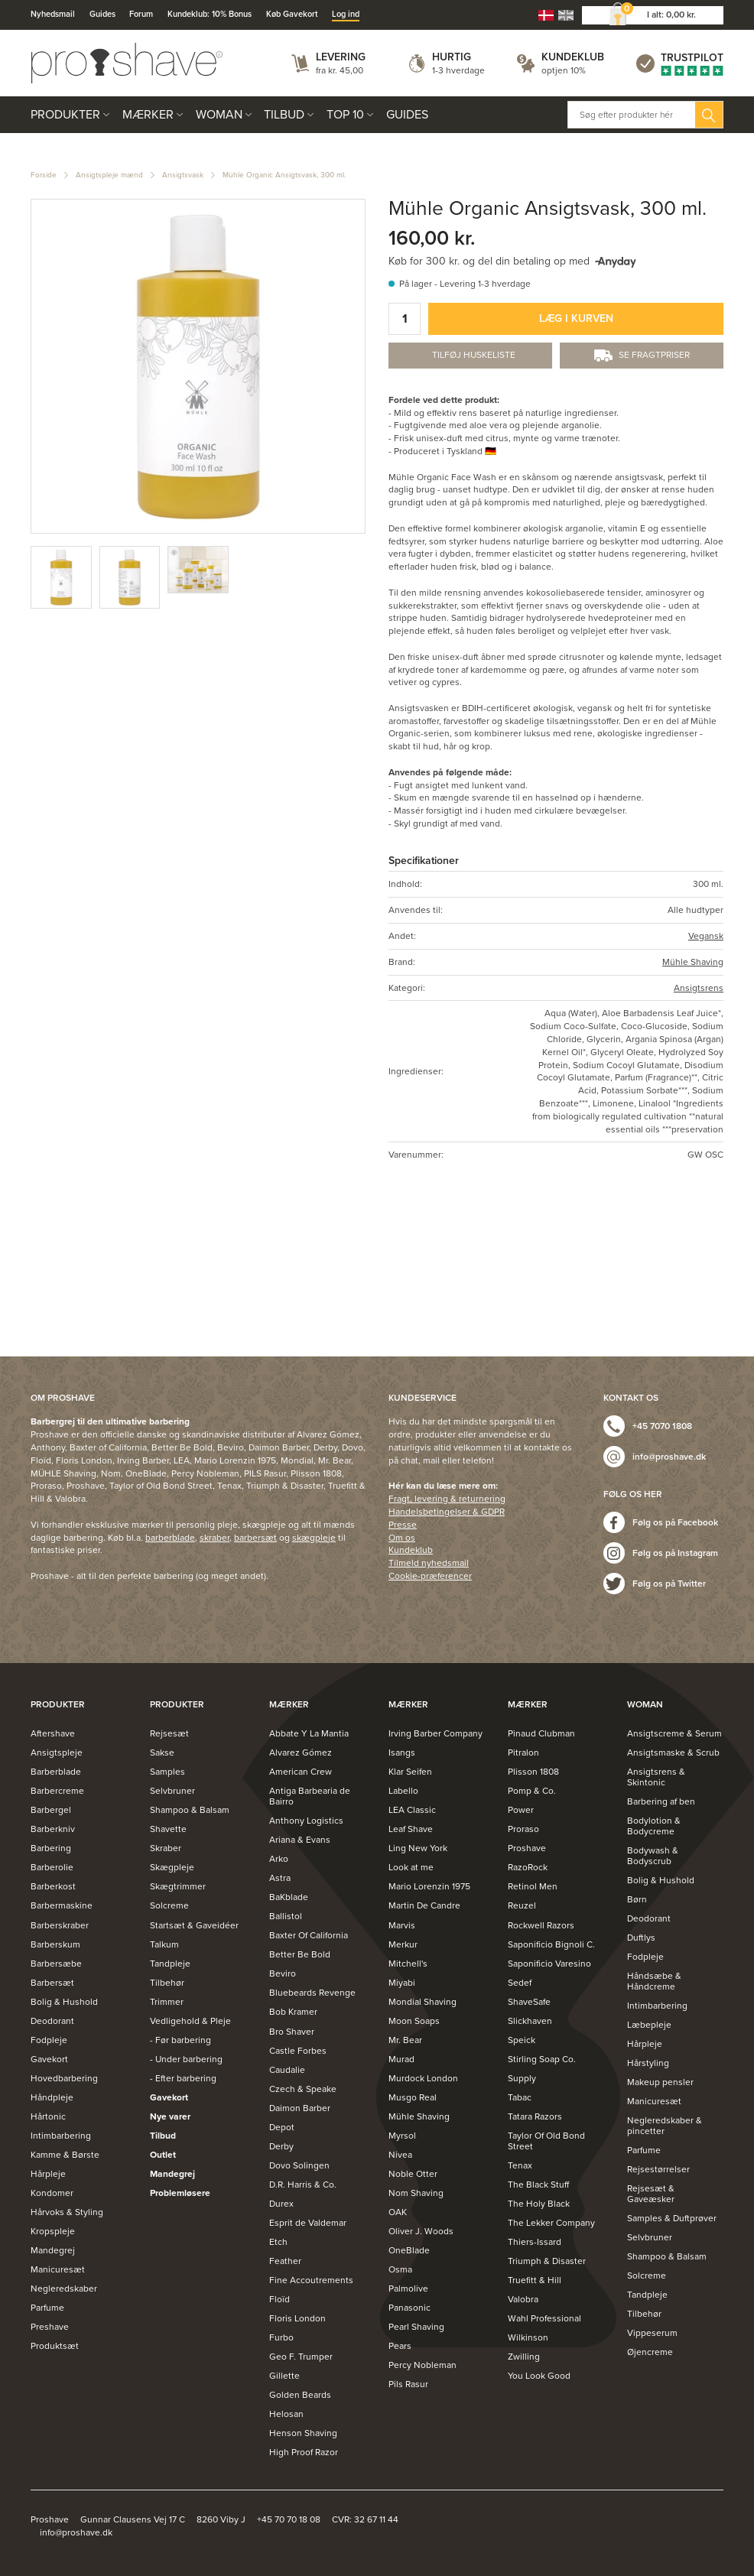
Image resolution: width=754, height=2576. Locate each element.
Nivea (400, 2154)
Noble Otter (412, 2173)
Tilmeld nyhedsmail (428, 1563)
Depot (281, 2127)
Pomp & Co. (532, 1790)
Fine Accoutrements (311, 2280)
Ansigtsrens (698, 988)
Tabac (519, 2097)
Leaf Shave (410, 1829)
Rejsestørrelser (658, 2169)
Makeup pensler (660, 2082)
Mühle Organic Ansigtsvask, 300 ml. (284, 175)
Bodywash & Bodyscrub (652, 1855)
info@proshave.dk (669, 1456)
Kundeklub (572, 56)
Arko (278, 1858)
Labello (403, 1790)
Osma (400, 2269)
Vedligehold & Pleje (190, 2021)
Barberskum (55, 1944)
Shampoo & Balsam (189, 1809)
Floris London (297, 2318)
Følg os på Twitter (669, 1583)
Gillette (284, 2375)
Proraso (523, 1829)
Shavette (168, 1829)
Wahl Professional (544, 2318)
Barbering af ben (661, 1801)
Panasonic (409, 2307)
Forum (141, 14)
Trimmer (167, 2001)
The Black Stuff (538, 2184)
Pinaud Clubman (541, 1733)
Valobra (523, 2299)
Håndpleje (52, 2097)
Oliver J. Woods (420, 2231)
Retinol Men (532, 1886)
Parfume (47, 2307)
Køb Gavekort (292, 14)
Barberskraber (60, 1925)
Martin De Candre (424, 1905)
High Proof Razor (303, 2452)
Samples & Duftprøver (672, 2218)
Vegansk (705, 936)
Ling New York (417, 1848)
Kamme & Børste (65, 2154)
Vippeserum (652, 2332)
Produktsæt (55, 2345)
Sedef (519, 1982)
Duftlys (641, 1937)
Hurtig (451, 56)
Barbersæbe (56, 1963)
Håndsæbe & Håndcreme (654, 1981)
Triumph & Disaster (547, 2261)
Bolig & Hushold (64, 2001)
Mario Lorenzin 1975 (429, 1886)
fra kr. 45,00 (339, 70)
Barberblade (56, 1771)
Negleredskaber (64, 2288)
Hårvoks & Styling (67, 2212)
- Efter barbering (183, 2078)
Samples (167, 1771)
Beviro (282, 1973)
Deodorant (52, 2021)
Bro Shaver (291, 2031)
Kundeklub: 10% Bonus (209, 14)
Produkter (65, 114)
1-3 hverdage (458, 70)
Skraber (165, 1848)
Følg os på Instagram (675, 1553)
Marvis (401, 1925)
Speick (521, 2040)
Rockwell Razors (541, 1925)
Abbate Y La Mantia (309, 1733)
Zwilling (524, 2356)
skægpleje (314, 1537)
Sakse (162, 1752)
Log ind (345, 14)
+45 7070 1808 (662, 1426)
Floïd (279, 2299)
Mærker (148, 114)
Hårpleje (48, 2173)
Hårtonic (48, 2116)
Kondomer (52, 2193)
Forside (44, 175)
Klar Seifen (410, 1771)
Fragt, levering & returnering (446, 1498)
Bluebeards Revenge (312, 1992)
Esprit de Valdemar (307, 2222)
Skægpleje (172, 1867)
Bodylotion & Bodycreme (654, 1826)
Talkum (164, 1944)
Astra (280, 1878)
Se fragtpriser (654, 354)
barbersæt (255, 1537)
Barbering (51, 1848)
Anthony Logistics (306, 1820)
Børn (637, 1899)
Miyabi (401, 1982)
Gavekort (49, 2059)
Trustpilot (692, 57)
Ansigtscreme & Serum (674, 1733)
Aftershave (53, 1733)
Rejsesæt (169, 1733)
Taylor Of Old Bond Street (546, 2141)
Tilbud (284, 114)
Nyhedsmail (53, 14)
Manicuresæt (58, 2269)
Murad (401, 2059)
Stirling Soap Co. (542, 2059)
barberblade (170, 1537)
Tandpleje (170, 1963)
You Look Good (539, 2375)
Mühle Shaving (692, 962)
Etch (278, 2242)
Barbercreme (57, 1790)
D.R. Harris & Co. (302, 2184)
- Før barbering (180, 2040)
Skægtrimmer (178, 1886)
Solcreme (169, 1905)
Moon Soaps (414, 2021)
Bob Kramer (293, 2011)
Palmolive (408, 2288)
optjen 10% (563, 70)
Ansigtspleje (57, 1752)
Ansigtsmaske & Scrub (673, 1752)
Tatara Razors (535, 2116)
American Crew (300, 1771)
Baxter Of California (308, 1935)
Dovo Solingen (299, 2165)
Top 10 (345, 114)
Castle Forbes (298, 2050)
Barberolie (52, 1867)
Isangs (401, 1752)
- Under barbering (186, 2059)
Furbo (281, 2337)
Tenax (520, 2165)
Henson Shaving (303, 2433)
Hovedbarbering (64, 2078)
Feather (285, 2261)
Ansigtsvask (182, 175)
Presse (402, 1524)
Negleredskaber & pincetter (664, 2125)
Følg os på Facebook (675, 1522)
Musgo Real (412, 2097)
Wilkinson (528, 2337)
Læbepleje (649, 2024)
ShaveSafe (529, 2001)
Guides (102, 14)
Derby (281, 2146)
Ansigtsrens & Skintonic (656, 1777)
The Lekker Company (551, 2222)
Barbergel (51, 1809)
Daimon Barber (299, 2108)
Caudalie (287, 2069)
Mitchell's (407, 1963)
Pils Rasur (408, 2384)
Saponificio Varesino (549, 1963)
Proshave (527, 1848)
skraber (214, 1537)
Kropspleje (53, 2231)
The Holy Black (539, 2203)
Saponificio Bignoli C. (551, 1944)
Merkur (403, 1944)
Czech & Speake (302, 2089)
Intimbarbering (61, 2135)
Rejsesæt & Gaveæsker (650, 2193)
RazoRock (528, 1867)
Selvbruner (172, 1790)
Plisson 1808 (533, 1771)
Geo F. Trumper (301, 2356)
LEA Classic (412, 1809)
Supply (522, 2078)
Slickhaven (530, 2021)
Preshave (50, 2326)
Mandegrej (53, 2250)
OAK (397, 2212)
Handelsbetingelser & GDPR (446, 1511)
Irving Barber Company (435, 1733)
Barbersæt (52, 1982)
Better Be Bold (299, 1954)
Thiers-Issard (534, 2242)
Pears (399, 2345)
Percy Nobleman (422, 2365)
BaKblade (288, 1897)
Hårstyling (648, 2063)
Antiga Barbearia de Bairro (309, 1796)
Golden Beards (300, 2394)
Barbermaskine (62, 1905)
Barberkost (53, 1886)
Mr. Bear (405, 2040)
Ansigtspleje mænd (109, 175)
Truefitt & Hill (534, 2280)
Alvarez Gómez (300, 1752)
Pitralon (523, 1752)
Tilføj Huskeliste (473, 354)
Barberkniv (53, 1829)
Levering (341, 56)
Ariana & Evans (299, 1839)
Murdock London (423, 2078)
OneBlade (409, 2250)
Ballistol (285, 1916)
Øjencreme (650, 2352)
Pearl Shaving (416, 2326)
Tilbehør (167, 1982)
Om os (401, 1537)
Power (521, 1809)
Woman (219, 114)
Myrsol (402, 2135)
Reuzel (522, 1905)
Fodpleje (49, 2040)
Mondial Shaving (422, 2001)
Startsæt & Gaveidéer (194, 1925)
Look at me (411, 1867)
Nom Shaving (416, 2193)
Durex (281, 2203)
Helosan (286, 2414)
